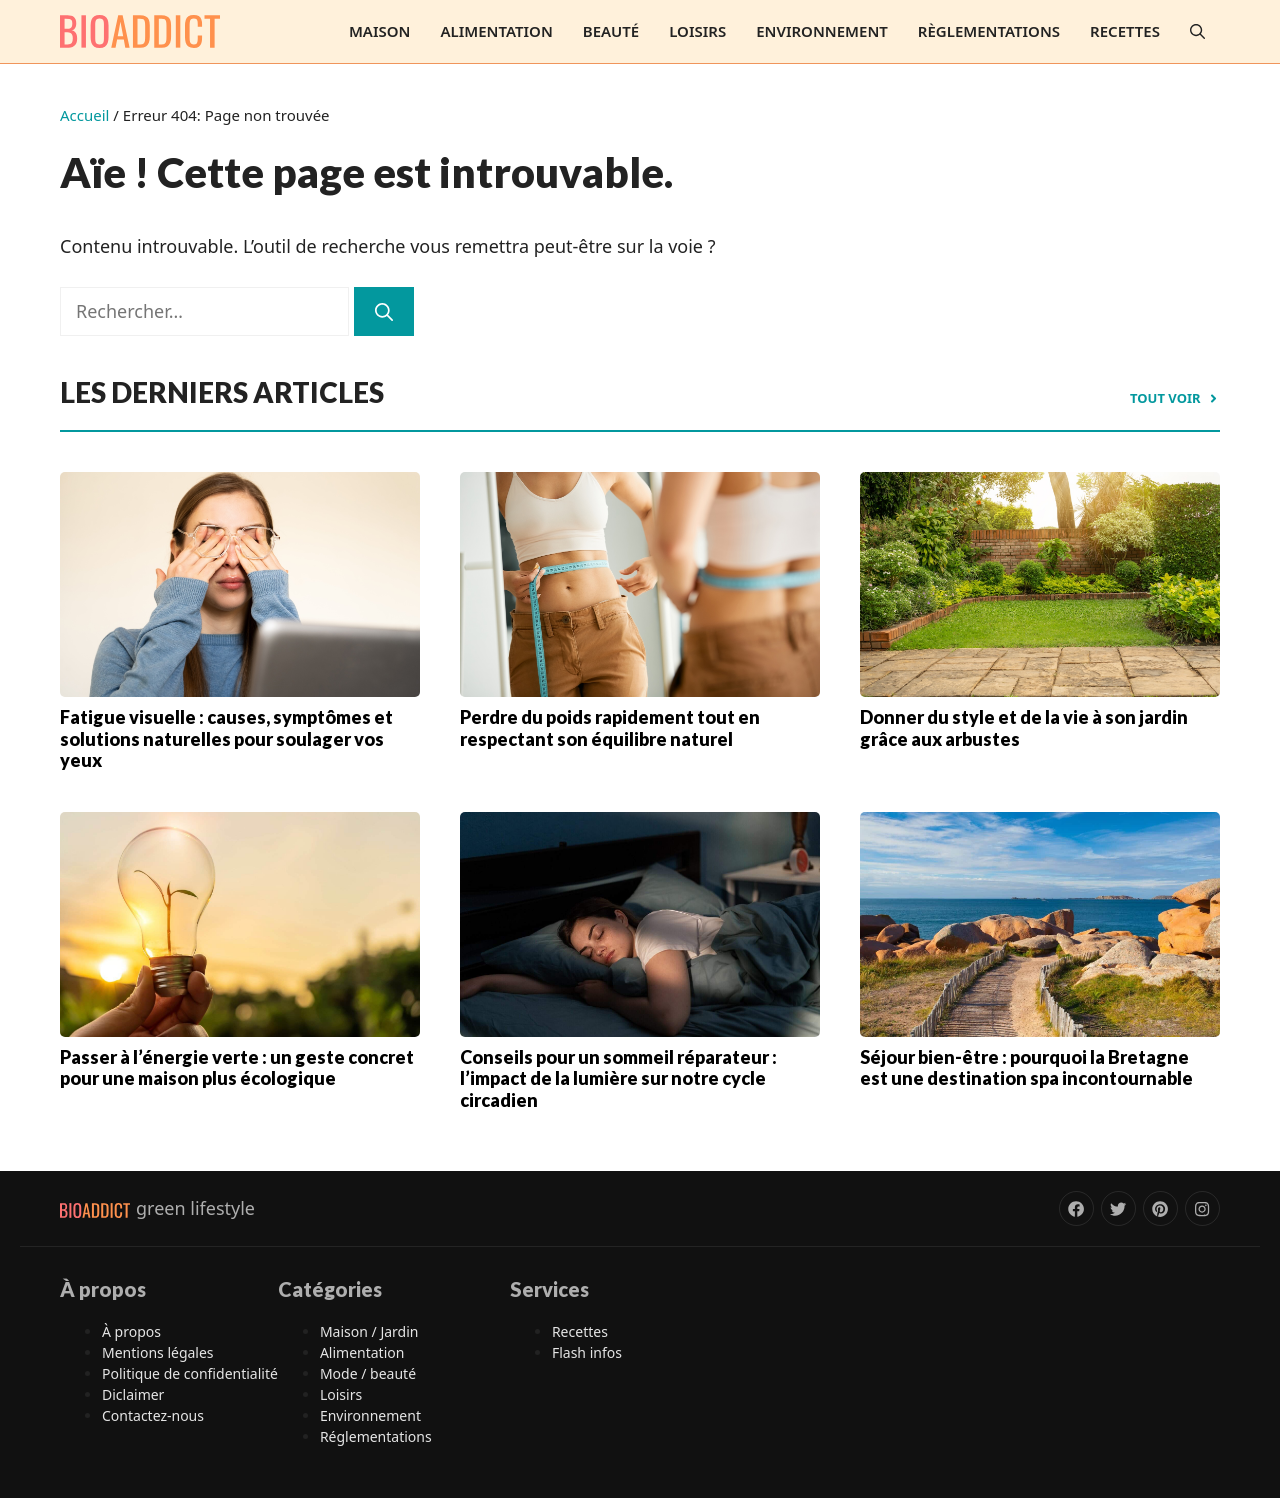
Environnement (822, 31)
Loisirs (697, 31)
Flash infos (587, 1352)
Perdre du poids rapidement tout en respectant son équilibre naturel (610, 728)
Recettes (1125, 31)
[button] (1197, 31)
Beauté (611, 31)
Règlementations (989, 31)
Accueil (84, 115)
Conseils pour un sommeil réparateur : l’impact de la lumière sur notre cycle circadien (618, 1078)
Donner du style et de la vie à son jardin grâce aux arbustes (1024, 728)
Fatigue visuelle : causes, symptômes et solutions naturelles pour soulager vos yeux (226, 738)
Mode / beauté (368, 1373)
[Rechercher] (384, 311)
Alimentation (496, 31)
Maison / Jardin (369, 1331)
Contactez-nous (153, 1415)
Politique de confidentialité (190, 1373)
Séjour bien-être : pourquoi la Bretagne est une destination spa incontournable (1026, 1068)
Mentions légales (158, 1352)
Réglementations (376, 1436)
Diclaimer (133, 1394)
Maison (380, 31)
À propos (131, 1331)
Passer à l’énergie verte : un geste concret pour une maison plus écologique (237, 1068)
